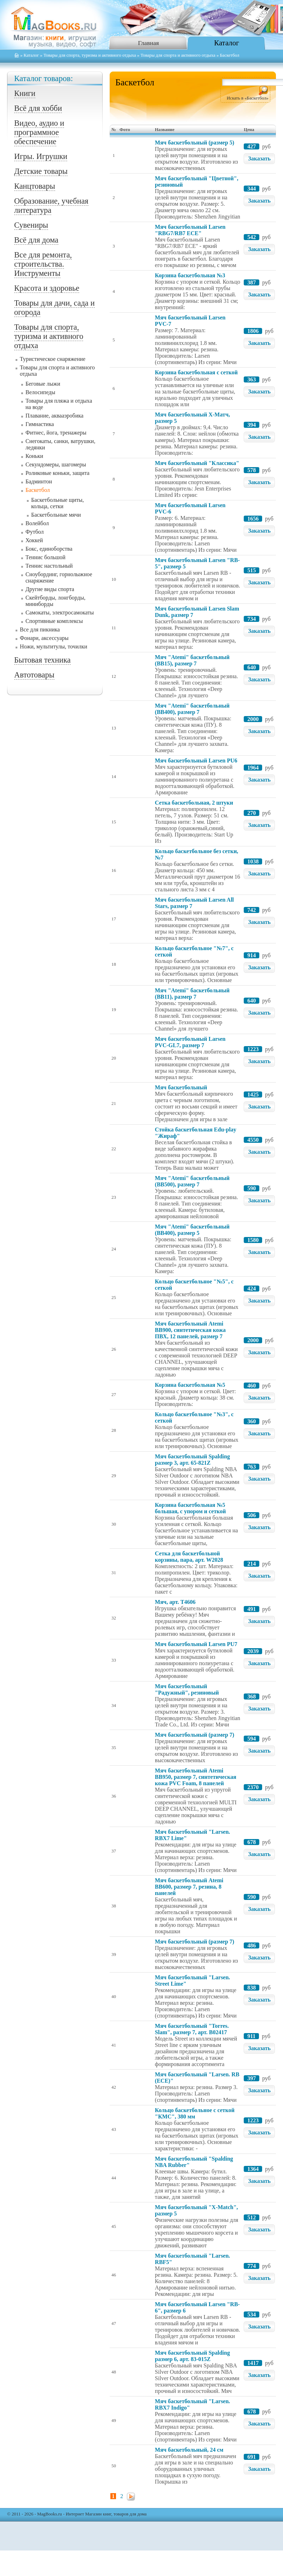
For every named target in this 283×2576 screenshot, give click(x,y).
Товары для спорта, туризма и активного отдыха (90, 55)
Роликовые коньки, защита (57, 473)
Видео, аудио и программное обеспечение (39, 132)
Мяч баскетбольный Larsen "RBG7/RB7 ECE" (190, 230)
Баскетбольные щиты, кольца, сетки (57, 503)
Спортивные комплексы (54, 621)
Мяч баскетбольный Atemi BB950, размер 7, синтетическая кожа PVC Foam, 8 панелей (195, 1777)
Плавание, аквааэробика (54, 416)
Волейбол (37, 523)
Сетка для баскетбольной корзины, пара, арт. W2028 (189, 1556)
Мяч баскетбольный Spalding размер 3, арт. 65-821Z (192, 1459)
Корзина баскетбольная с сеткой (196, 372)
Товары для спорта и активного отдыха (177, 55)
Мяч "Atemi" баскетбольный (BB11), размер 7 (192, 993)
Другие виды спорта (49, 589)
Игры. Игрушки (40, 156)
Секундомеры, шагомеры (55, 464)
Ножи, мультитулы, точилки (53, 646)
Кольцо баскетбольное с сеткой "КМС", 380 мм (195, 2113)
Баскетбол (37, 490)
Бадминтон (38, 481)
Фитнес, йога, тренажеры (55, 433)
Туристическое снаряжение (52, 359)
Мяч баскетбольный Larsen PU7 (196, 1644)
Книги (24, 93)
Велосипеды (40, 392)
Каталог (226, 43)
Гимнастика (39, 424)
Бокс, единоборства (49, 549)
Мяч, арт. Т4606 (175, 1602)
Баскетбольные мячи (56, 515)
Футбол (34, 532)
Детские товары (41, 171)
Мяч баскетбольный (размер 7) (194, 1735)
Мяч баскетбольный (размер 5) (194, 143)
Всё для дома (36, 240)
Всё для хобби (38, 108)
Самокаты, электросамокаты (59, 612)
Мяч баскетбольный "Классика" (197, 463)
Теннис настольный (49, 566)
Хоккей (34, 540)
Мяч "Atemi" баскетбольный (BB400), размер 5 (192, 1230)
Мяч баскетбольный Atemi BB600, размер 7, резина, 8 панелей (189, 1886)
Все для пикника (40, 629)
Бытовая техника (42, 660)
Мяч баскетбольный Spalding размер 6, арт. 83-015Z (192, 2356)
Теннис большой (45, 557)
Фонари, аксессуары (44, 638)
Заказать (259, 158)
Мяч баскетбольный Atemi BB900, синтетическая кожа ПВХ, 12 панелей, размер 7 (190, 1330)
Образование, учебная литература (51, 206)
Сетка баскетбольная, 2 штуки (194, 803)
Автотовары (34, 674)
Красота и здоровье (46, 288)
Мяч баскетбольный (181, 1087)
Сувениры (31, 225)
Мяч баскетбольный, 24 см (189, 2450)
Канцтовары (34, 186)
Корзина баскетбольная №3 (190, 275)
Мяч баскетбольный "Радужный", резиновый (187, 1689)
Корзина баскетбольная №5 (190, 1385)
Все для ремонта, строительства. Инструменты (43, 264)
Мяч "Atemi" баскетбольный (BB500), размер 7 (192, 1181)
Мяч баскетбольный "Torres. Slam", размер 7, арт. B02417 (192, 2029)
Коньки (34, 456)
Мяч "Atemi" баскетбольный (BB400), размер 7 (192, 709)
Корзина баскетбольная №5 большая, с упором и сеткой (190, 1508)
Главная (148, 42)
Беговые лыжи (42, 384)
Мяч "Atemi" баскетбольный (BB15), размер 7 (192, 660)
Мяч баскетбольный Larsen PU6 (196, 761)
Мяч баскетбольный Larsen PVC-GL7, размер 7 (190, 1042)
